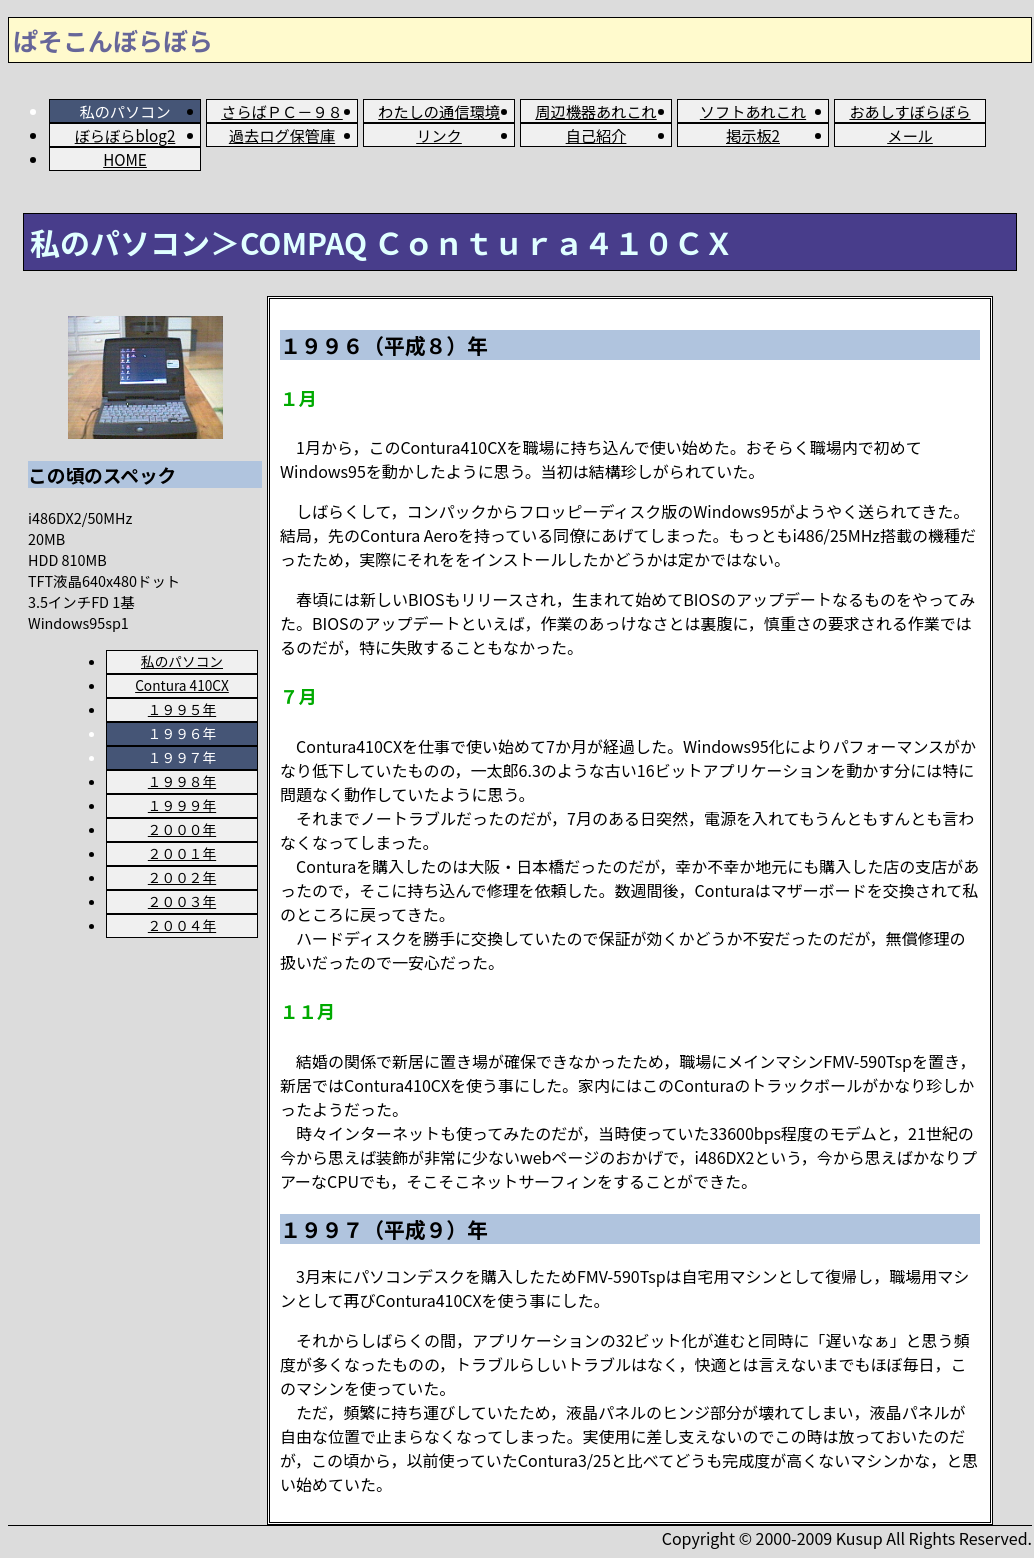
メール (910, 135)
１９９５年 (182, 709)
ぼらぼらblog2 (125, 135)
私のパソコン (182, 661)
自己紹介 (596, 135)
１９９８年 (182, 781)
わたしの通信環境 (439, 111)
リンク (439, 135)
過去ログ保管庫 (282, 135)
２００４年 (182, 925)
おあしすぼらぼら (909, 111)
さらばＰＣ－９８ (282, 111)
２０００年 (182, 829)
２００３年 (182, 901)
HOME (125, 159)
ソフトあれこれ (753, 111)
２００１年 (182, 853)
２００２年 (182, 877)
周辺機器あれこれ (596, 111)
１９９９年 (182, 805)
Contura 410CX (182, 685)
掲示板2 (753, 135)
